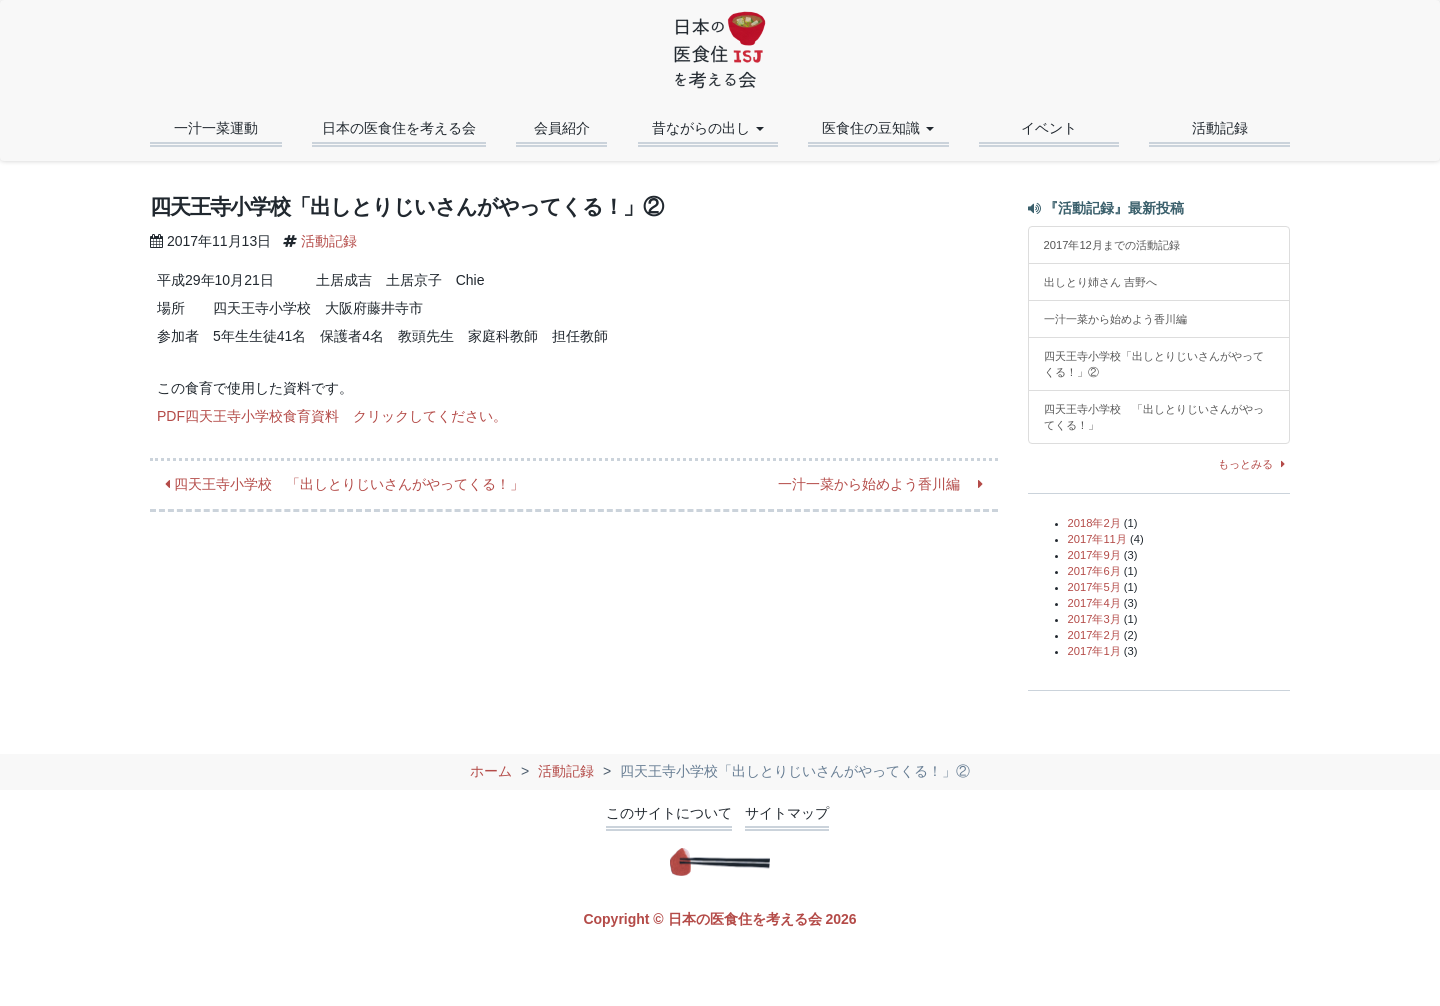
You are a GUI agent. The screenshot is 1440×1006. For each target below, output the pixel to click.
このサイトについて (669, 813)
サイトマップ (787, 813)
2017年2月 (1094, 635)
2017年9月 (1094, 555)
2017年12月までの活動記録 (1112, 245)
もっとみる (1254, 464)
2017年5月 (1094, 587)
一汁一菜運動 (216, 128)
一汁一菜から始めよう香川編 (880, 484)
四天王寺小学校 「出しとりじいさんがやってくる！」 (344, 484)
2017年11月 (1097, 539)
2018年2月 (1094, 523)
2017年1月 (1094, 651)
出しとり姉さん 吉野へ (1100, 282)
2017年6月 (1094, 571)
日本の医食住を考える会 (399, 128)
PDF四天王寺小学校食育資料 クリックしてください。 (332, 416)
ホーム (491, 771)
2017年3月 (1094, 619)
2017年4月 (1094, 603)
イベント (1049, 128)
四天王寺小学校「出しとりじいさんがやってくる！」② (1154, 364)
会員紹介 (562, 128)
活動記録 (1220, 128)
